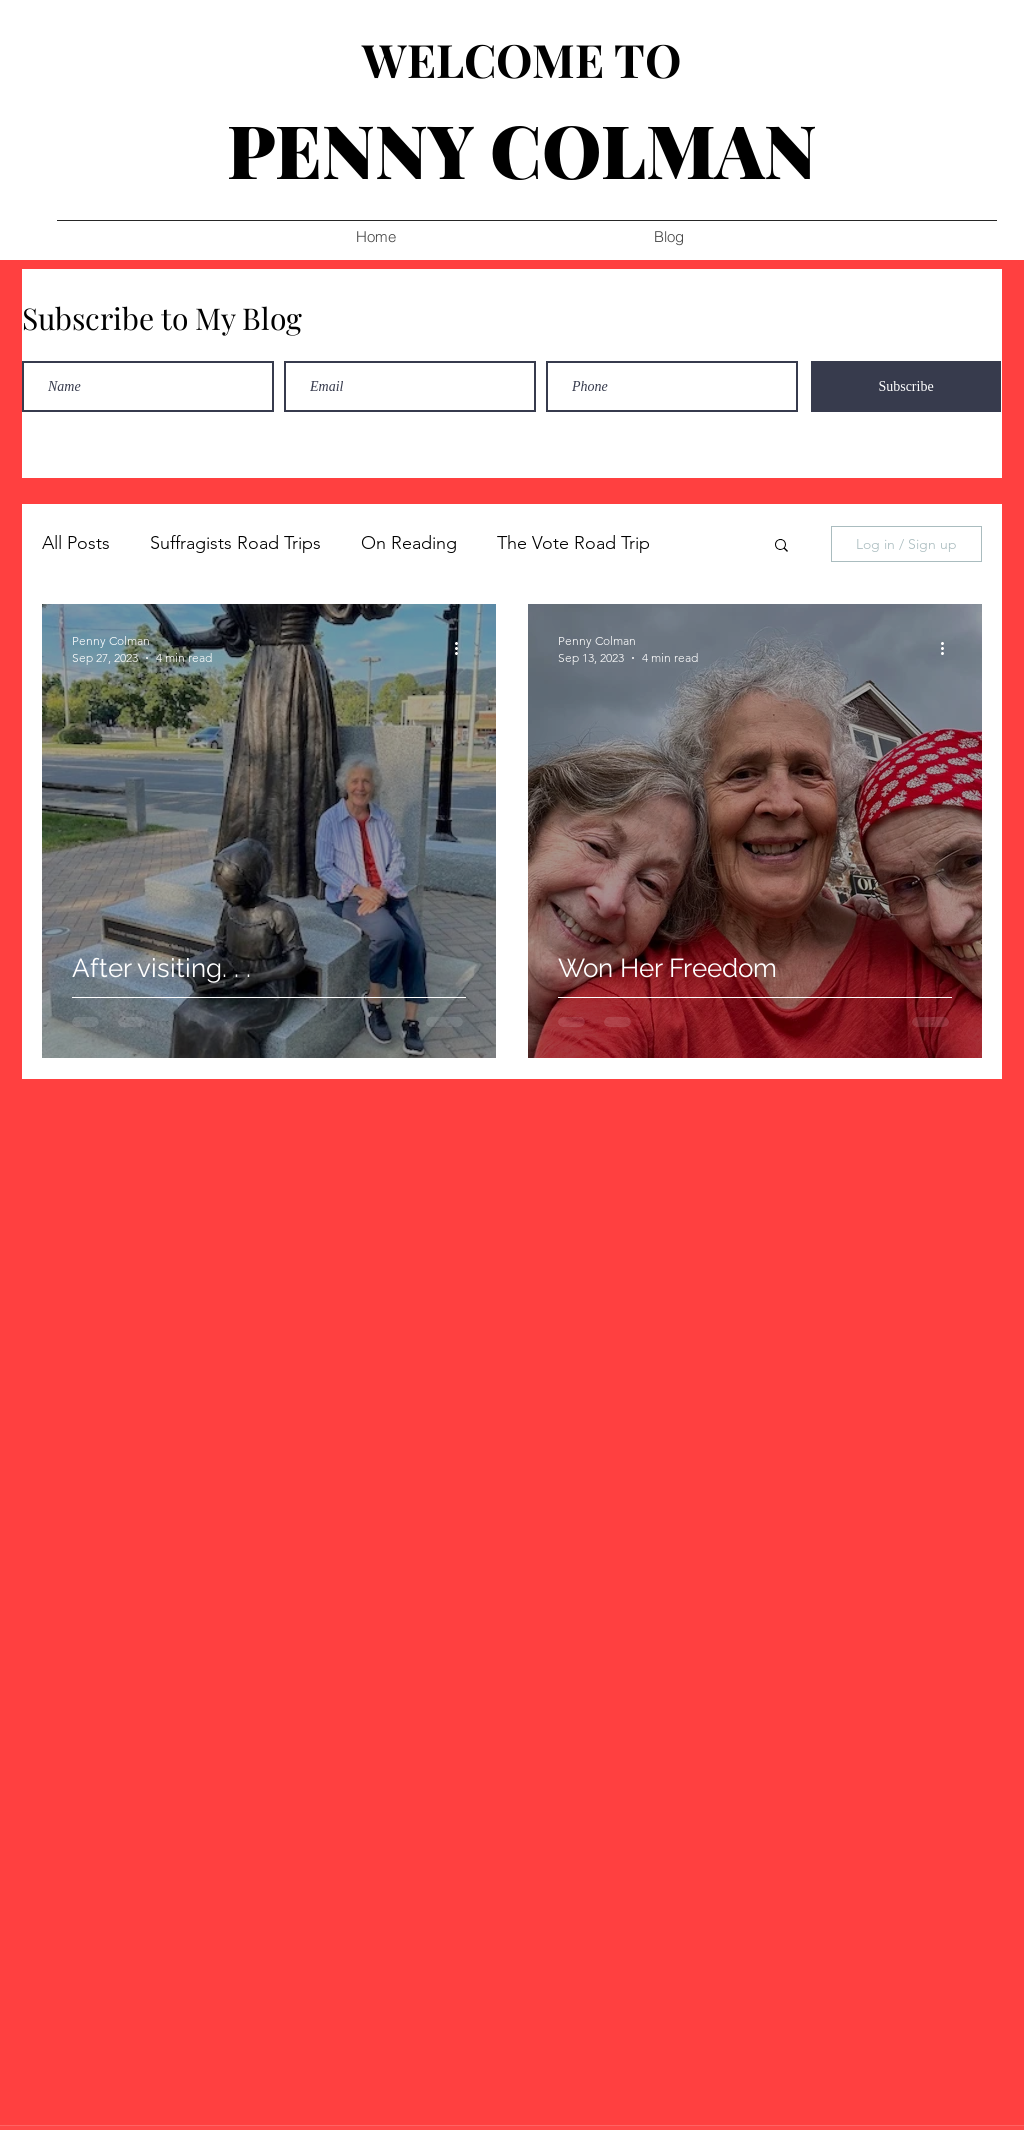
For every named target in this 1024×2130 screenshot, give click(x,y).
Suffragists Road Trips (235, 543)
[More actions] (463, 648)
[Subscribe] (906, 386)
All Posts (76, 543)
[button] (781, 546)
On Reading (409, 543)
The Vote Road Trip (573, 543)
